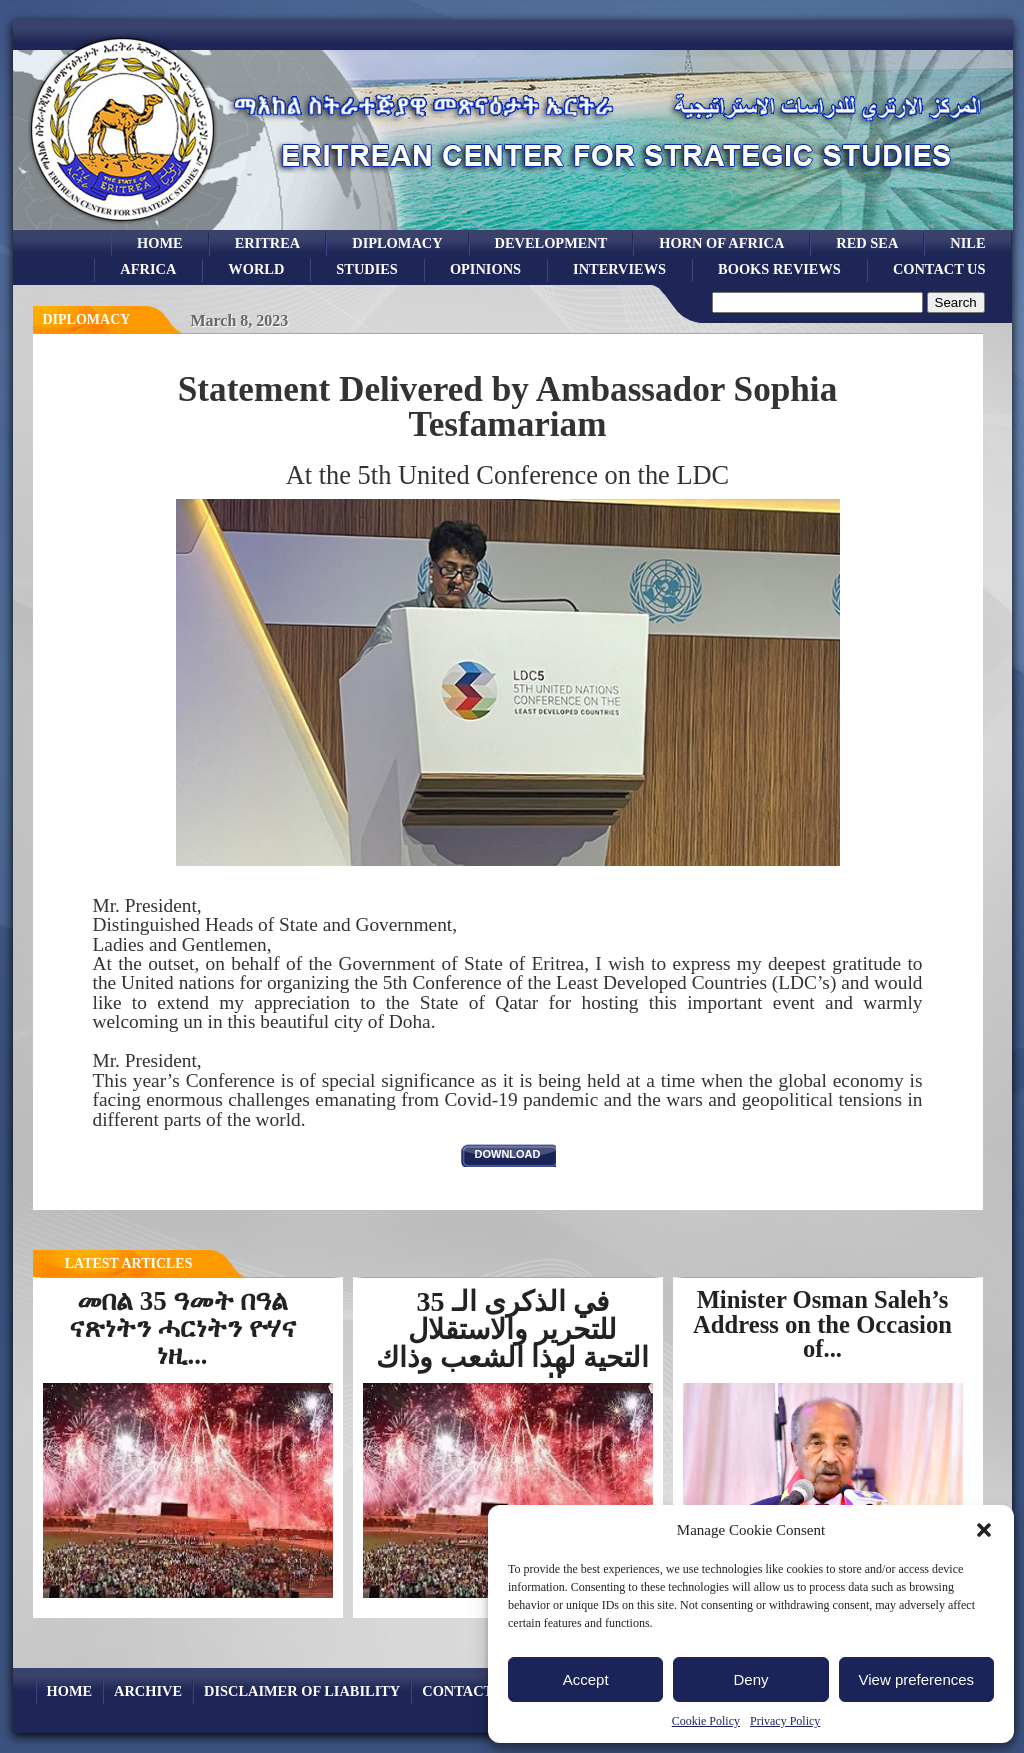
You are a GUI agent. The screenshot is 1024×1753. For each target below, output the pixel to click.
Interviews (619, 269)
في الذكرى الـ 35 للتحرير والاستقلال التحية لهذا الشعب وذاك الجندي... (512, 1343)
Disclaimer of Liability (302, 1691)
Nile (967, 243)
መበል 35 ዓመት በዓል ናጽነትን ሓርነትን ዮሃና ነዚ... (182, 1328)
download (508, 1154)
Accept (586, 1679)
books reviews (779, 269)
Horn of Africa (721, 243)
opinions (485, 269)
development (551, 243)
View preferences (917, 1679)
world (256, 269)
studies (367, 269)
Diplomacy (397, 243)
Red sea (867, 243)
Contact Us (939, 269)
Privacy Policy (785, 1721)
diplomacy (87, 319)
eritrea (268, 243)
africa (148, 269)
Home (160, 243)
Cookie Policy (706, 1721)
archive (148, 1691)
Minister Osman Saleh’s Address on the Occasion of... (822, 1324)
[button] (984, 1530)
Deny (750, 1679)
